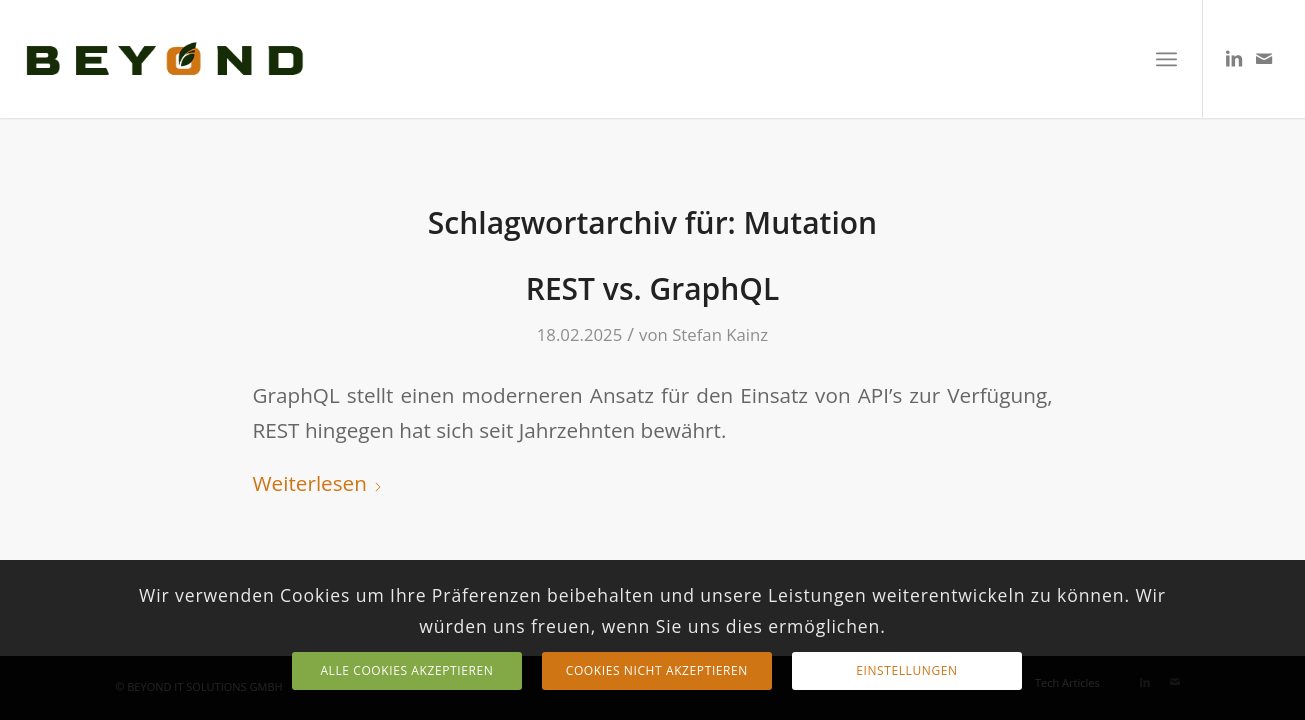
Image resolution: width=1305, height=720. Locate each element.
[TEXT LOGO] (165, 59)
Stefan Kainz (720, 334)
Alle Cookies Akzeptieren (406, 670)
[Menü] (1166, 59)
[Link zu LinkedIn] (1234, 58)
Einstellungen (906, 670)
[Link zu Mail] (1264, 58)
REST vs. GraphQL (653, 288)
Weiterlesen (318, 483)
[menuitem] (1166, 59)
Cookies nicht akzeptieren (657, 670)
